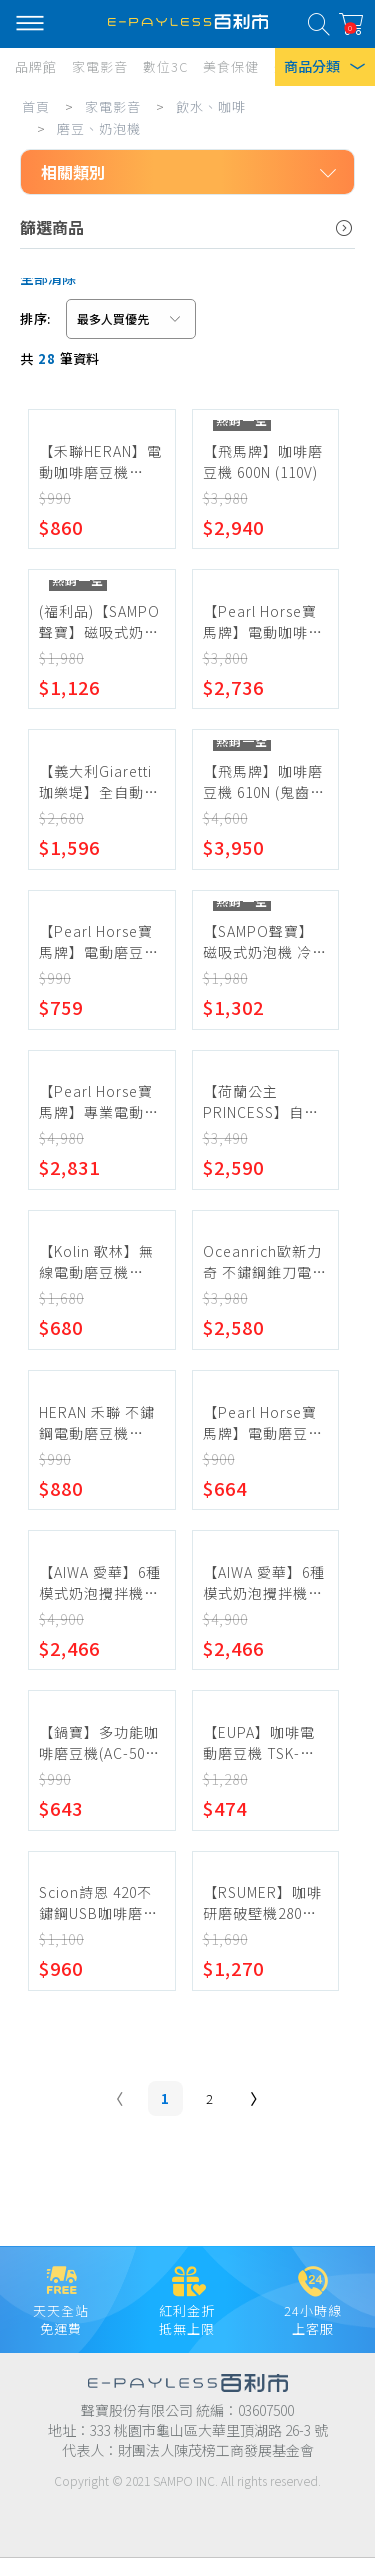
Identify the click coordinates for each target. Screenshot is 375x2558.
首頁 (36, 106)
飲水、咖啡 (211, 106)
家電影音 (113, 106)
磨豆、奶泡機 (99, 128)
